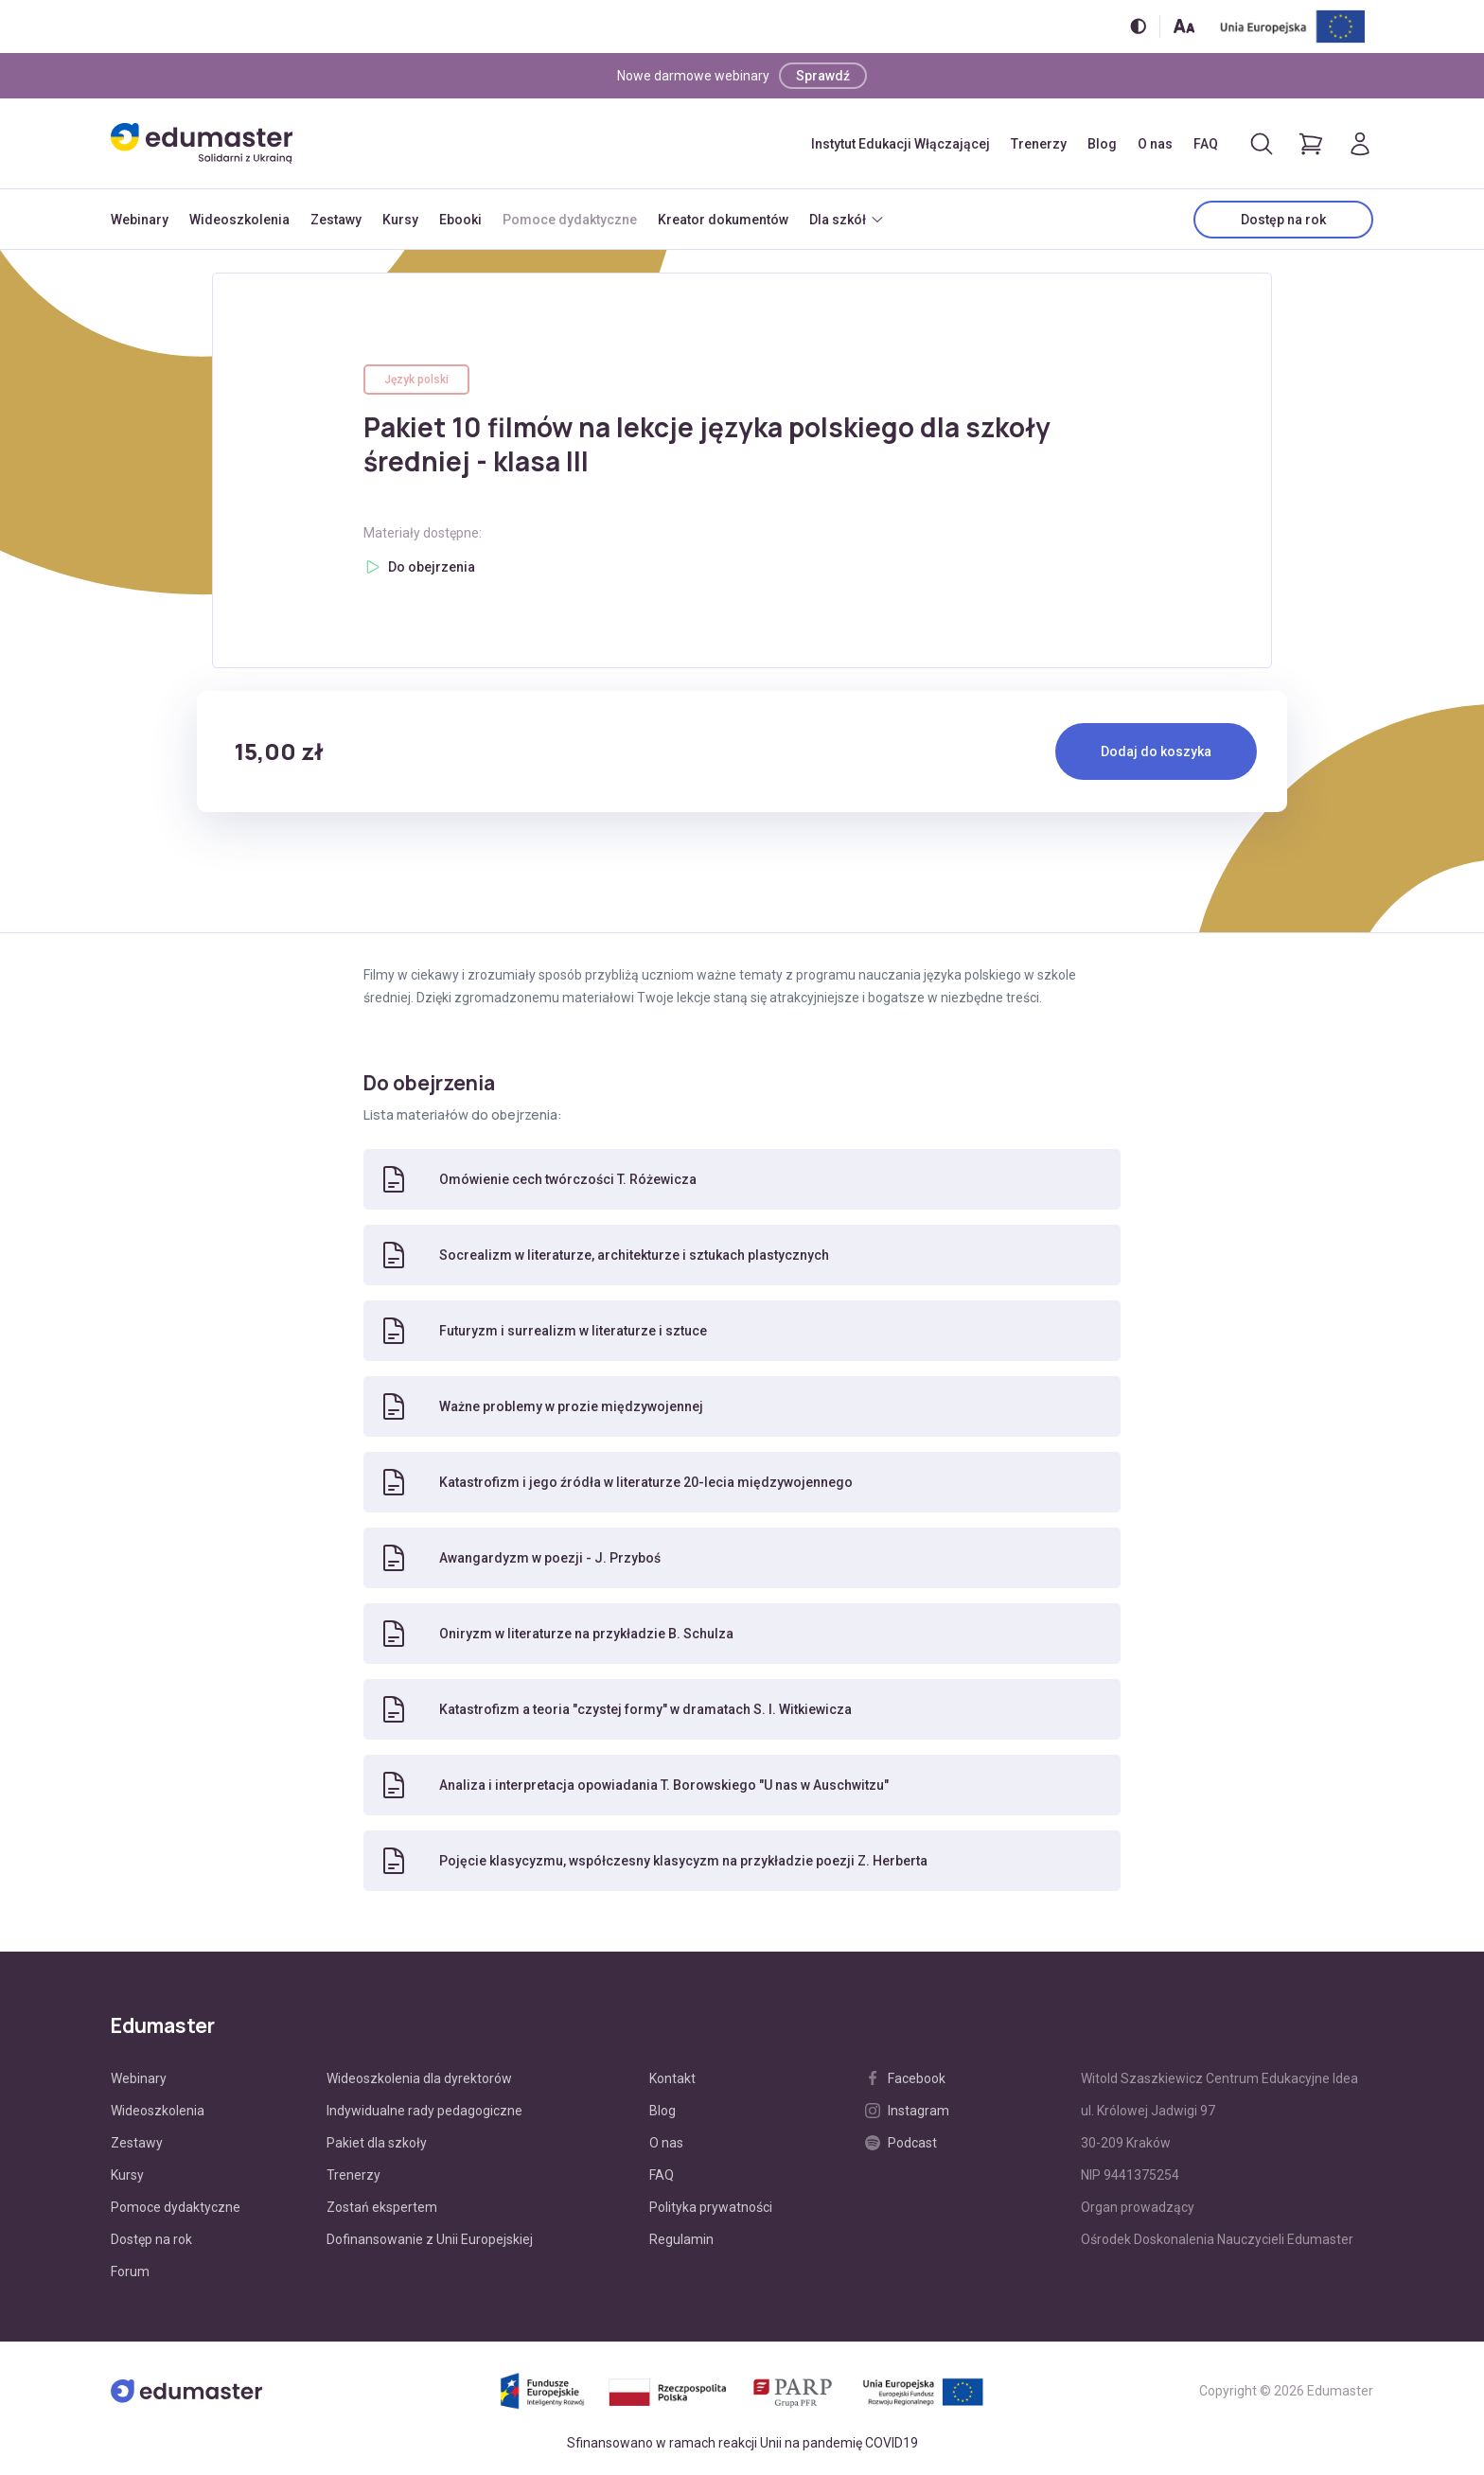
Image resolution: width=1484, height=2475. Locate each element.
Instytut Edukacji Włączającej (900, 143)
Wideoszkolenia (239, 219)
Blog (1102, 143)
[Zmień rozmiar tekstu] (1184, 26)
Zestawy (336, 219)
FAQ (1205, 143)
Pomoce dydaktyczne (570, 219)
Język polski (416, 379)
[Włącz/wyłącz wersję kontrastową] (1138, 26)
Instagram (907, 2110)
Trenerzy (1039, 143)
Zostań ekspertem (382, 2207)
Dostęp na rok (1283, 219)
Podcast (901, 2142)
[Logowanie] (1360, 144)
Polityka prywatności (710, 2207)
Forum (130, 2271)
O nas (1155, 143)
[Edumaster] (201, 143)
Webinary (139, 219)
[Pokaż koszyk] (1311, 144)
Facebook (905, 2078)
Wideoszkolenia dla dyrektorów (419, 2078)
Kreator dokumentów (723, 219)
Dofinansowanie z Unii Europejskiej (430, 2239)
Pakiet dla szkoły (377, 2142)
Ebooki (460, 219)
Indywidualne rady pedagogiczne (424, 2110)
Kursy (400, 219)
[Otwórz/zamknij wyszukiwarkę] (1261, 144)
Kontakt (672, 2078)
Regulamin (681, 2239)
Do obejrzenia (431, 567)
